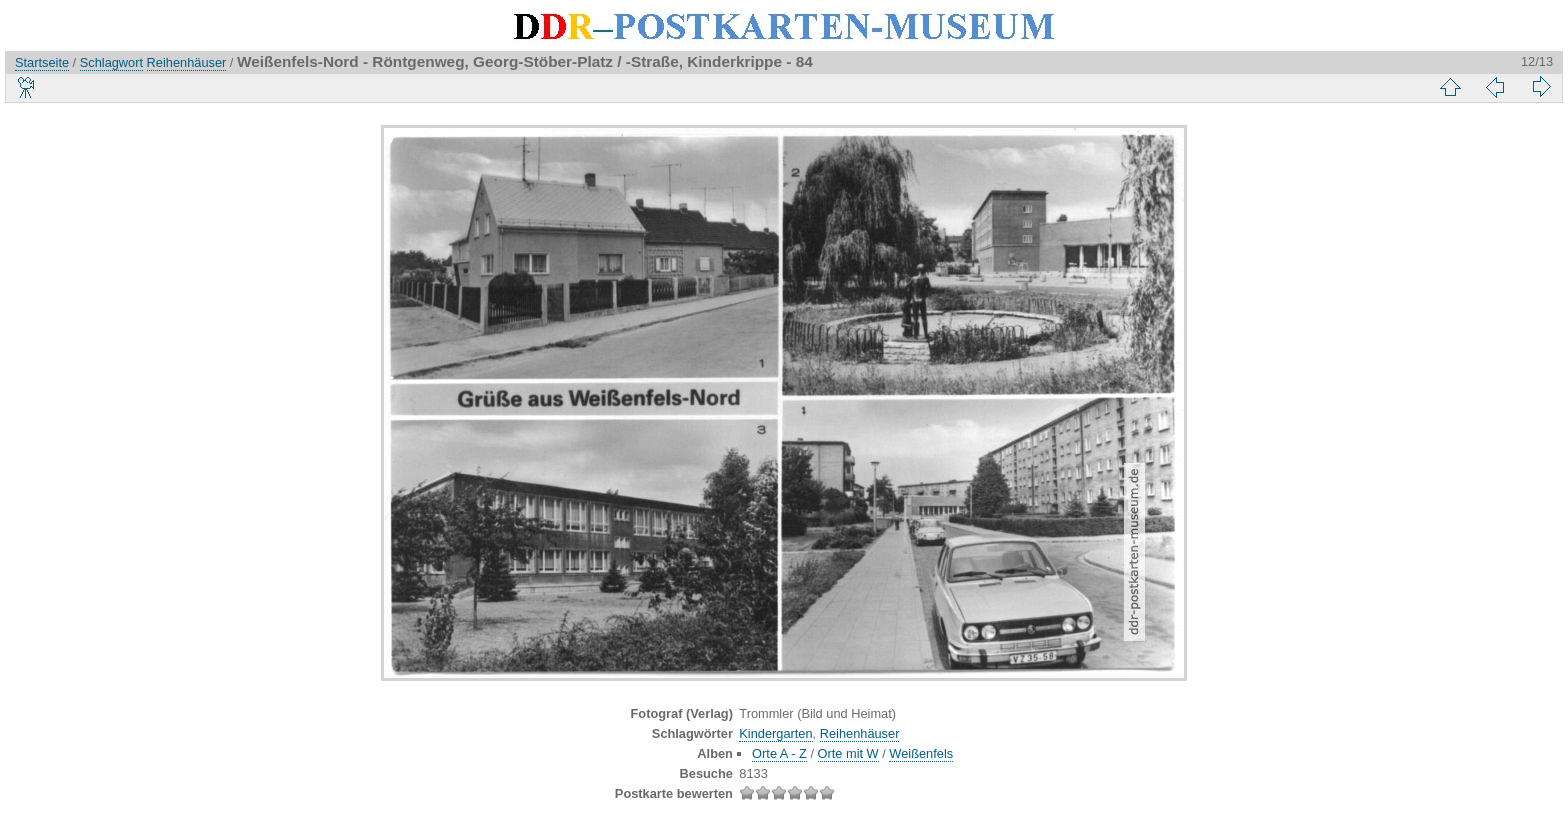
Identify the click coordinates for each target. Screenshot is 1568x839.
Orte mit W (848, 753)
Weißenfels (921, 753)
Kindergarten (775, 733)
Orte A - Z (779, 753)
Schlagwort (111, 62)
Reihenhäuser (187, 62)
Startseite (42, 62)
